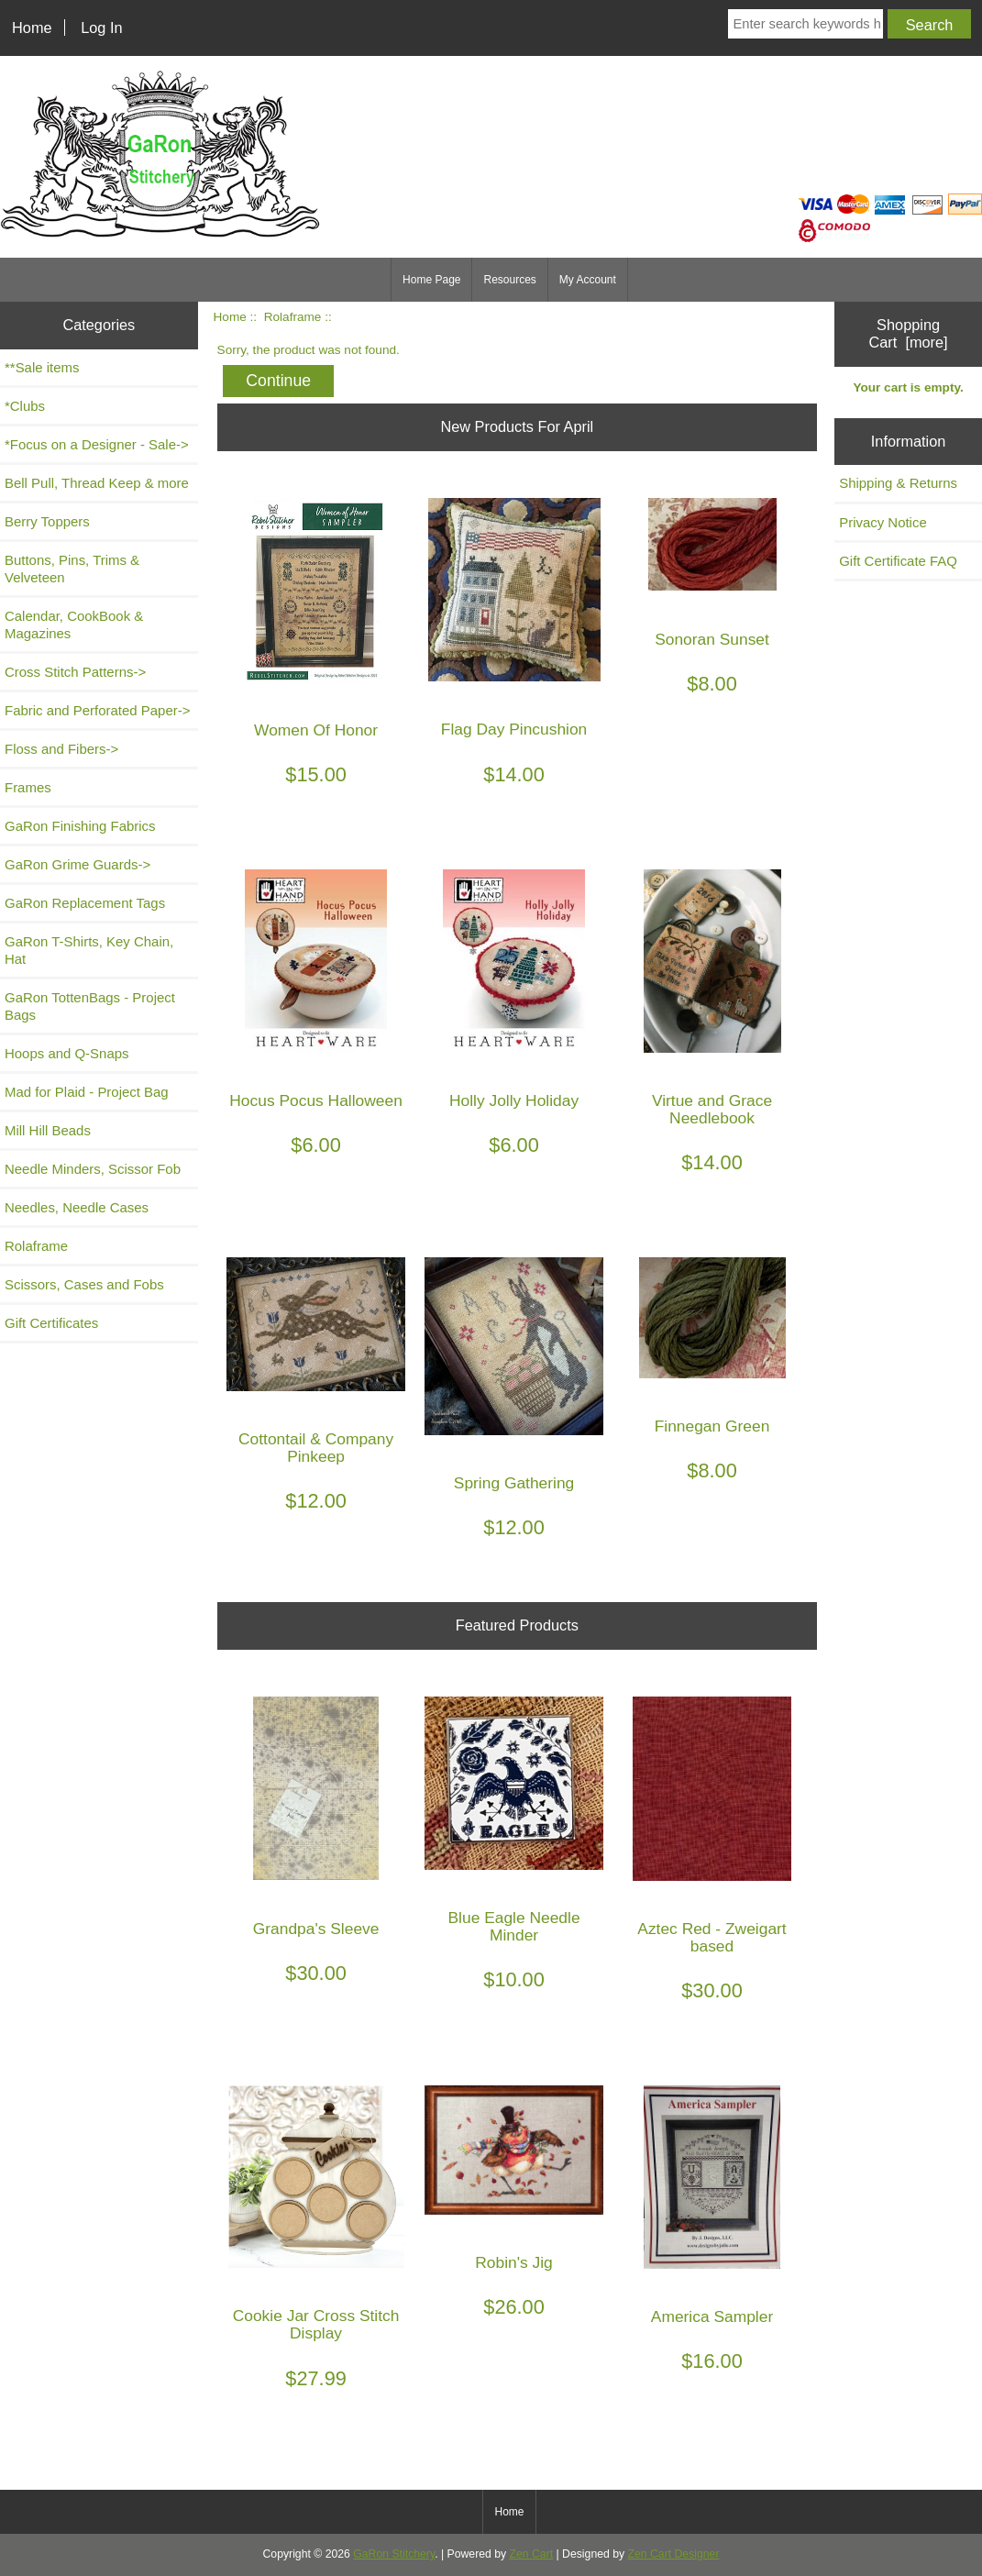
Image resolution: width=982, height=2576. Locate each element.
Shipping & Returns (898, 483)
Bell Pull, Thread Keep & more (97, 483)
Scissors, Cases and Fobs (84, 1284)
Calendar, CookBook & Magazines (74, 624)
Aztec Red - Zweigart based (711, 1937)
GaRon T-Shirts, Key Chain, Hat (89, 950)
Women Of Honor (316, 730)
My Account (587, 279)
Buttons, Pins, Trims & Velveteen (72, 568)
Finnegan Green (712, 1426)
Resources (509, 279)
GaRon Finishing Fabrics (80, 826)
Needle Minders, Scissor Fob (93, 1169)
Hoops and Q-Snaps (67, 1053)
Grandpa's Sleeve (316, 1929)
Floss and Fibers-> (61, 749)
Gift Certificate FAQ (898, 561)
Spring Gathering (514, 1483)
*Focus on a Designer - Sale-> (97, 444)
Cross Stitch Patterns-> (75, 672)
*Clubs (25, 406)
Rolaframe (293, 317)
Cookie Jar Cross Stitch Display (316, 2324)
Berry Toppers (47, 521)
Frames (28, 787)
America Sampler (712, 2317)
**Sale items (42, 367)
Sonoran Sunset (712, 639)
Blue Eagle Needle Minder (514, 1926)
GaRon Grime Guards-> (77, 864)
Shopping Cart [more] (908, 333)
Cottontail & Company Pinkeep (315, 1448)
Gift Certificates (51, 1323)
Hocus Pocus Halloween (316, 1101)
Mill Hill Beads (48, 1130)
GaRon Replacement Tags (85, 903)
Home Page (431, 279)
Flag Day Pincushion (514, 729)
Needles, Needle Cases (77, 1207)
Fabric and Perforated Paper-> (97, 710)
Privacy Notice (883, 522)
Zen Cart (532, 2554)
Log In (101, 27)
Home (32, 27)
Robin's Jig (514, 2263)
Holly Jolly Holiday (514, 1101)
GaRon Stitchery (394, 2554)
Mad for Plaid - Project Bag (87, 1092)
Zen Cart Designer (674, 2554)
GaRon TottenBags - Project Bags (90, 1006)
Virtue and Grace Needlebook (712, 1109)
